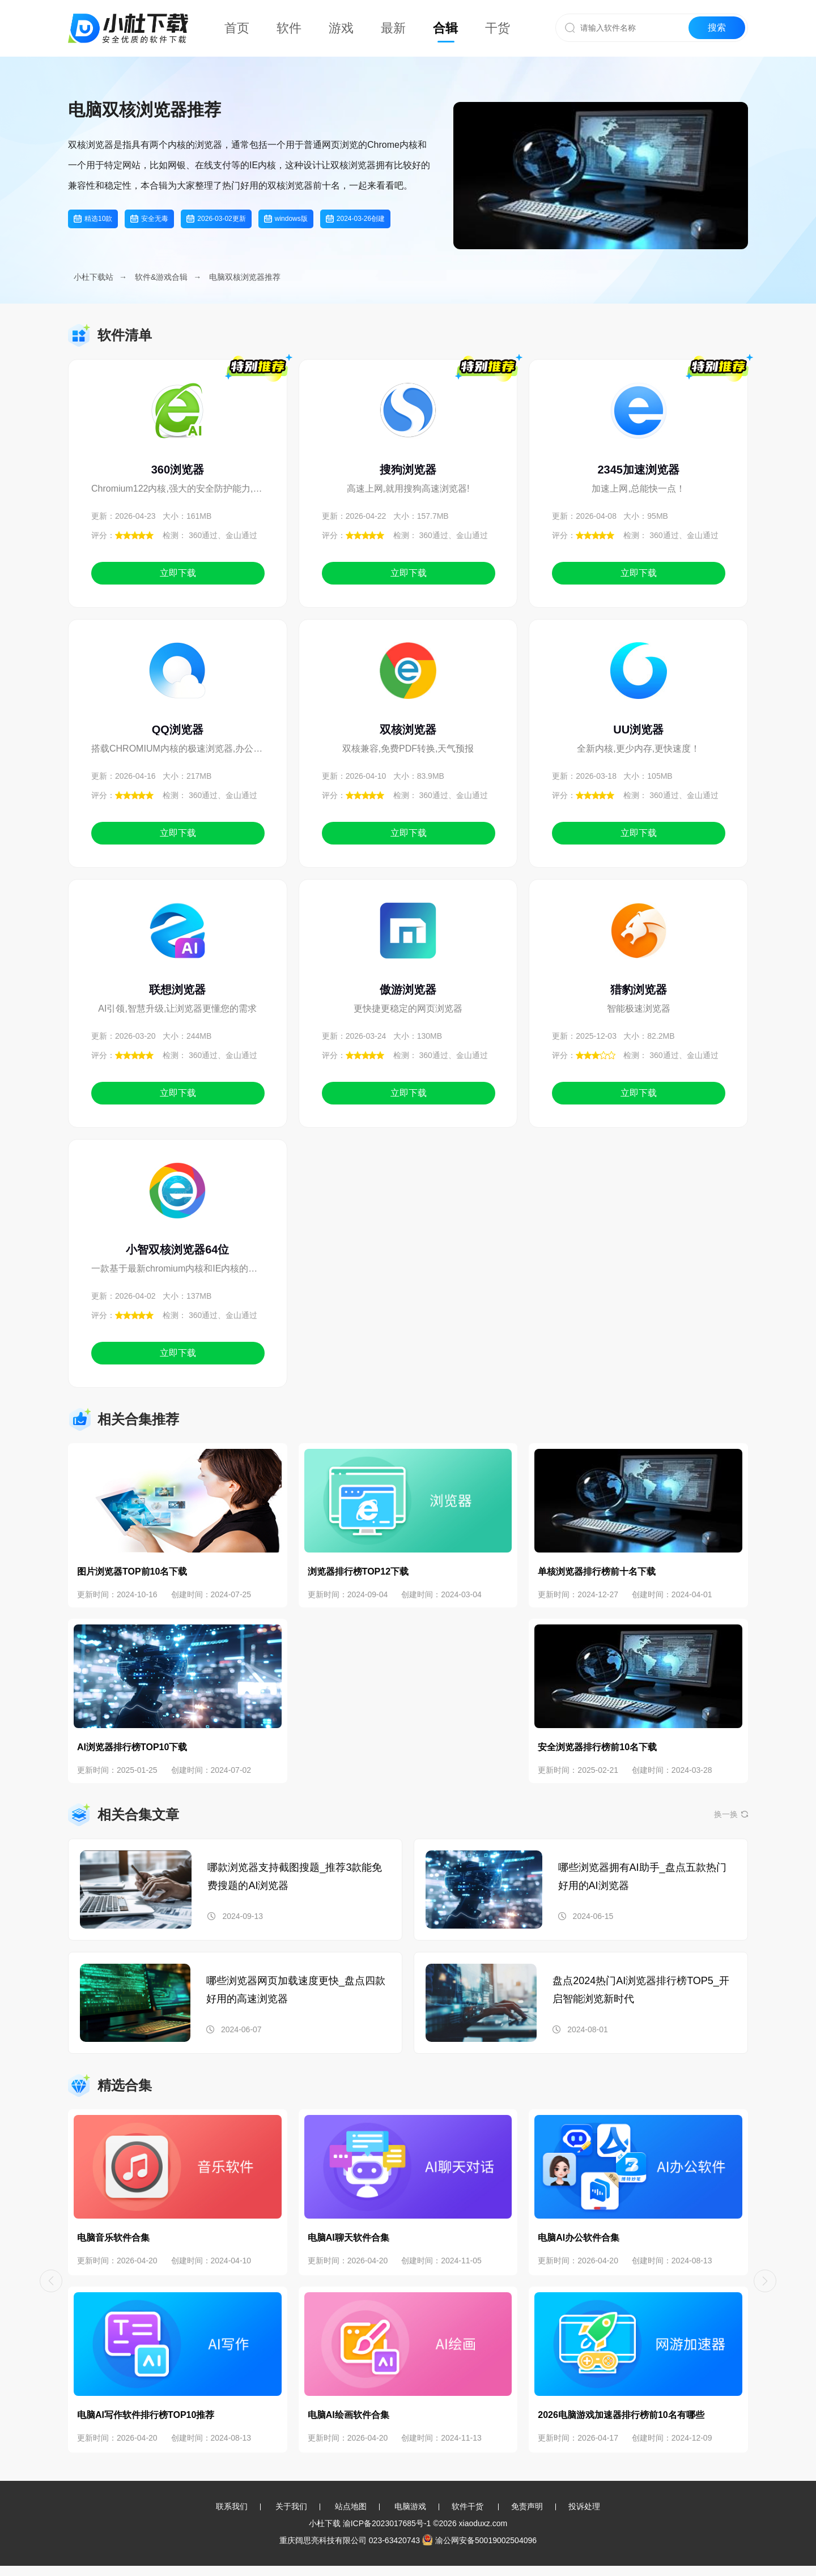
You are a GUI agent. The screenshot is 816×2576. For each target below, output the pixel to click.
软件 (289, 28)
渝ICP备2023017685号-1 (387, 2523)
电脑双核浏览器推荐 (244, 277)
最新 (393, 28)
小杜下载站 (93, 277)
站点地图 (351, 2506)
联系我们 (232, 2506)
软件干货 (467, 2506)
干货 (497, 28)
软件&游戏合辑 (161, 277)
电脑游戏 (410, 2506)
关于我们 (291, 2506)
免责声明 (527, 2506)
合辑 (445, 28)
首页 (236, 28)
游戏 (341, 28)
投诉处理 (584, 2506)
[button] (51, 2281)
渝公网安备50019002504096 (479, 2540)
